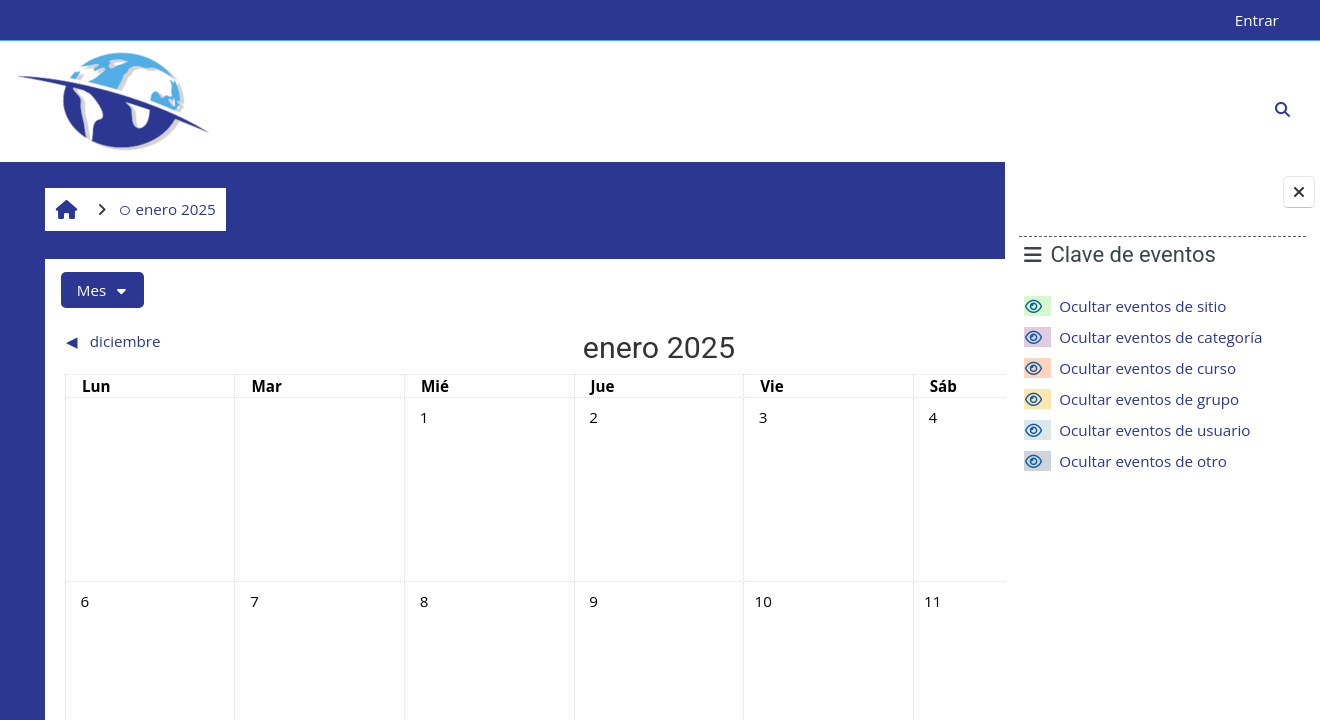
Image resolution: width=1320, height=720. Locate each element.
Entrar (1257, 20)
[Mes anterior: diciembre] (172, 341)
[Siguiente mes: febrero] (852, 341)
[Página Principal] (113, 100)
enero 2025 (165, 209)
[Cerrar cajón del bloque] (1299, 192)
